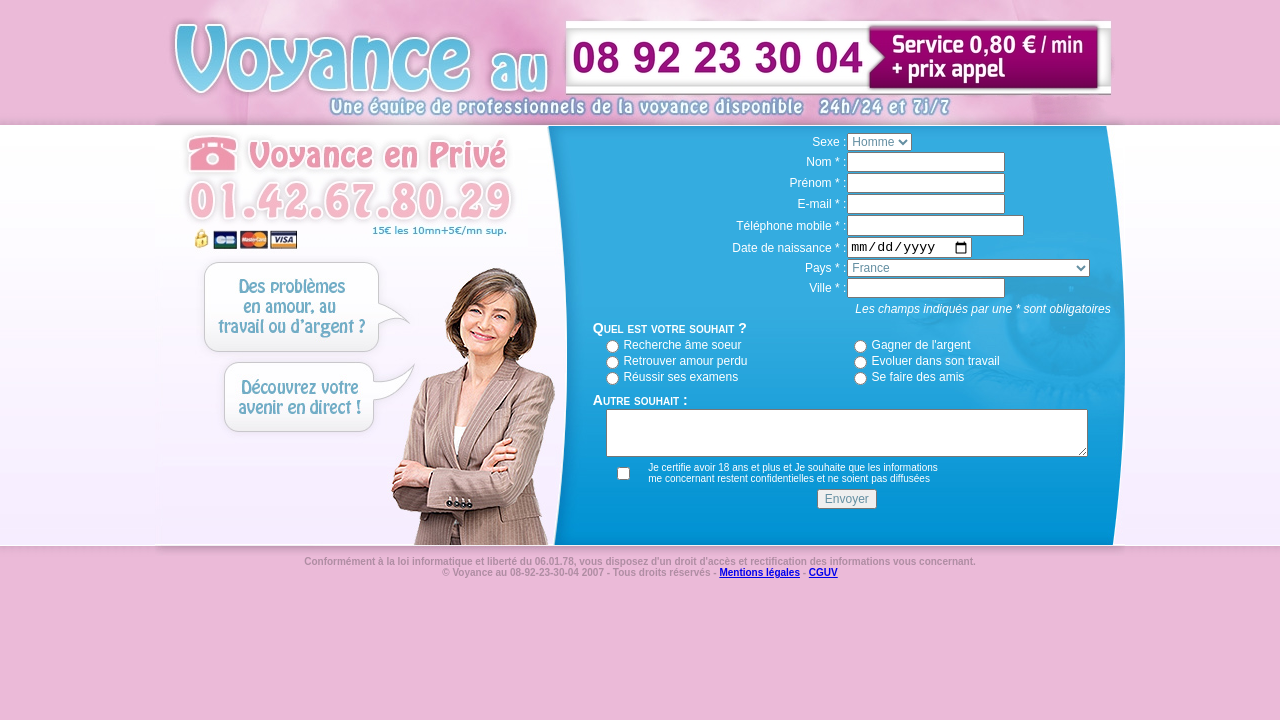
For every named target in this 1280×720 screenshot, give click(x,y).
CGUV (823, 572)
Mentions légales (759, 572)
